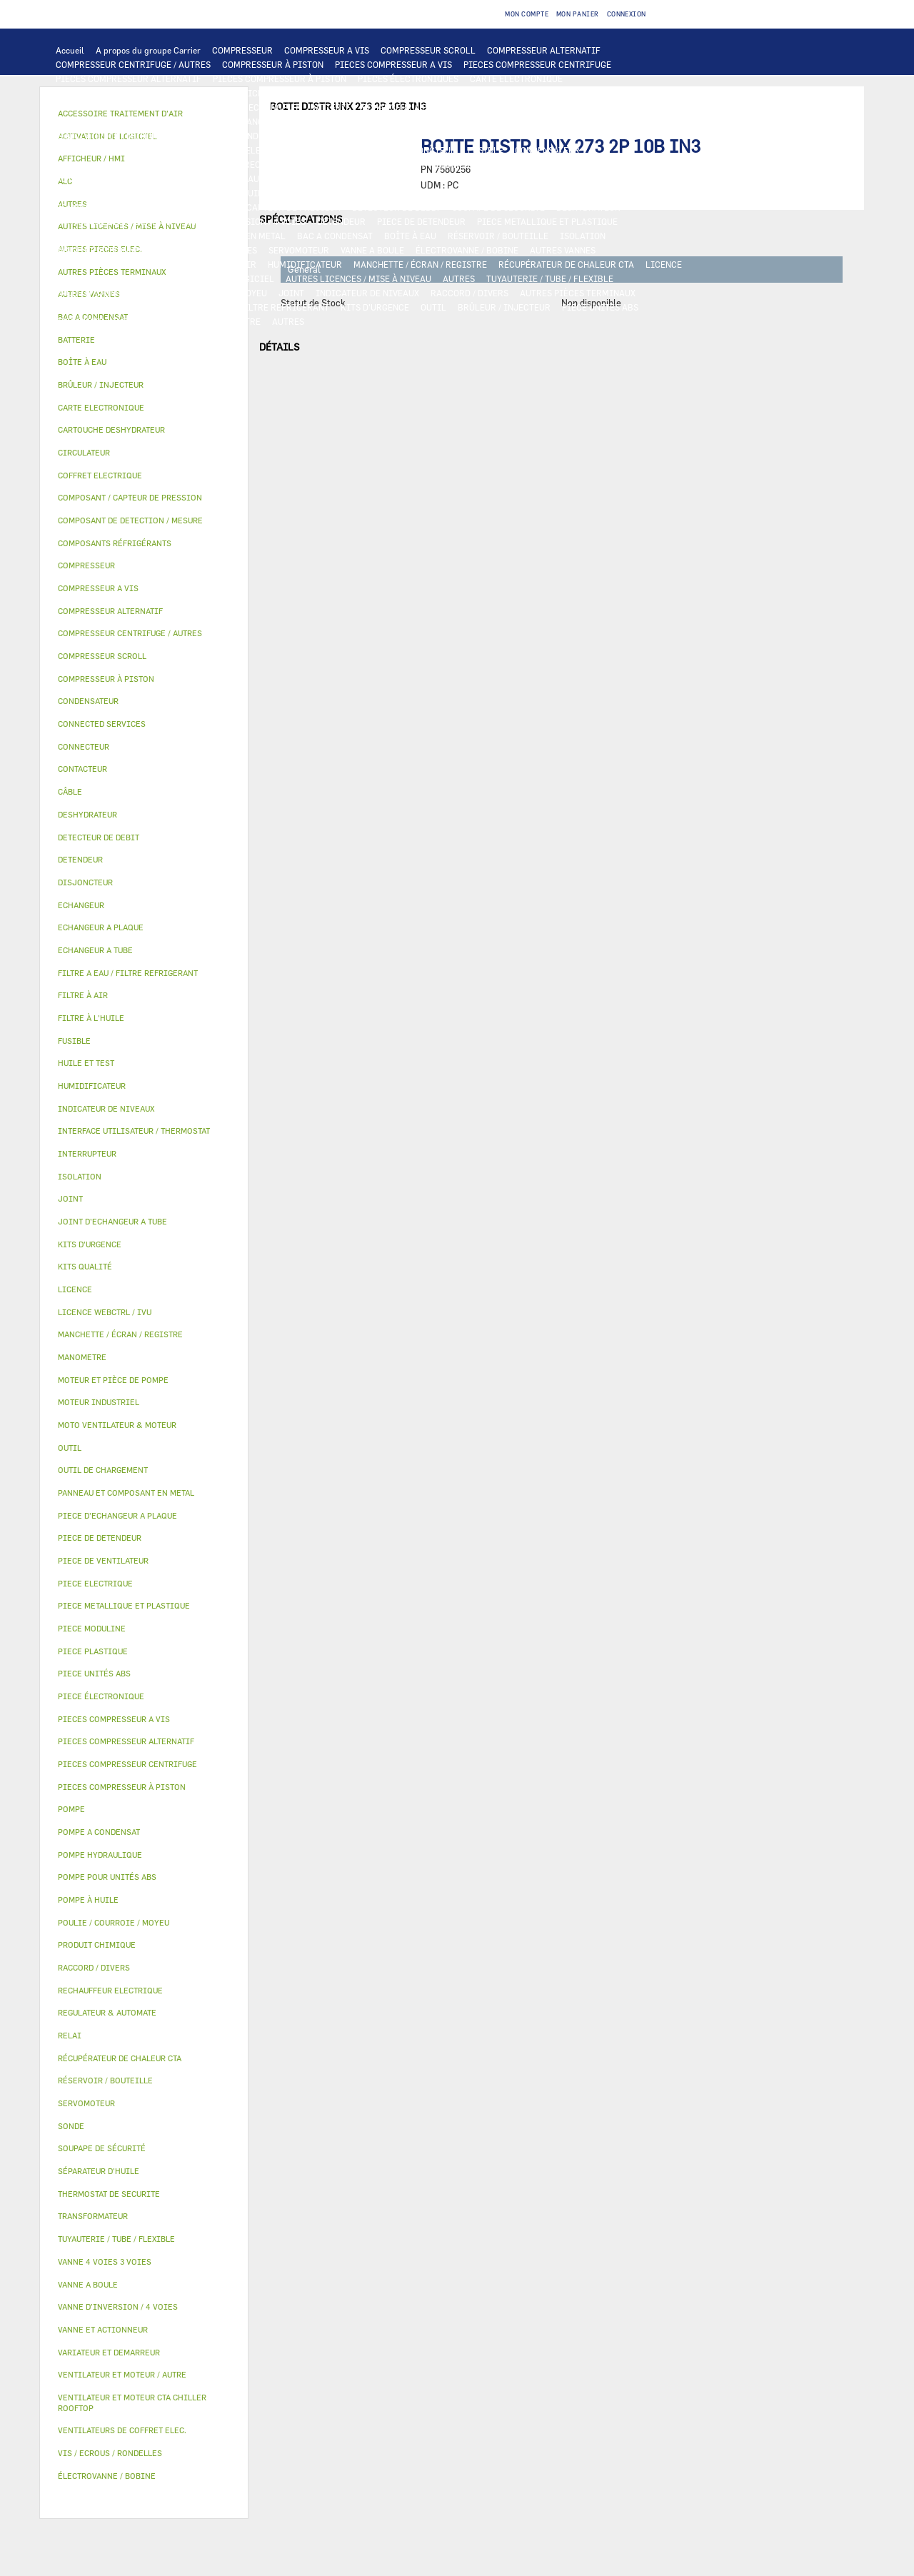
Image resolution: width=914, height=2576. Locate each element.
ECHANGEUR (273, 107)
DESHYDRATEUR (588, 207)
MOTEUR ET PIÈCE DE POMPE (522, 178)
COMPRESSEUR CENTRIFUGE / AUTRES (133, 64)
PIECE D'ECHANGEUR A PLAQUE (119, 121)
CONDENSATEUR (547, 150)
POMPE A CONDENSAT (339, 178)
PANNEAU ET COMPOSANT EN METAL (213, 236)
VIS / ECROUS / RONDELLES (110, 307)
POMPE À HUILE (528, 193)
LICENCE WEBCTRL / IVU (106, 278)
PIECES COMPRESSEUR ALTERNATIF (128, 79)
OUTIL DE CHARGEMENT (484, 93)
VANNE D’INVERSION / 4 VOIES (245, 221)
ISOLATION (583, 236)
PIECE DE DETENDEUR (421, 221)
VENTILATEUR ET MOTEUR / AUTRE (125, 136)
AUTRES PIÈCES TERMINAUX (578, 293)
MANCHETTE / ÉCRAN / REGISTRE (420, 264)
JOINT (291, 293)
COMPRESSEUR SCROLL (428, 50)
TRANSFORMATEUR (347, 150)
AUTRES (459, 278)
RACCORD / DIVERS (469, 293)
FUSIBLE (485, 150)
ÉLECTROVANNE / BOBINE (467, 250)
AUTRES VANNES (563, 250)
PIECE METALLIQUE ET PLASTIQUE (547, 221)
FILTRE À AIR (228, 264)
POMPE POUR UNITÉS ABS (107, 193)
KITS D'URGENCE (375, 307)
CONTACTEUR (655, 136)
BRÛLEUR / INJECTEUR (504, 307)
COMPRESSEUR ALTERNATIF (544, 50)
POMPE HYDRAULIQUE (240, 178)
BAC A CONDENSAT (335, 236)
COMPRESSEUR (242, 50)
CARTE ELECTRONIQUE (516, 79)
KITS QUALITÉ (168, 321)
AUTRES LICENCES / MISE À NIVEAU (358, 278)
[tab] (144, 340)
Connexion (626, 14)
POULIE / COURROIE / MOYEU (208, 293)
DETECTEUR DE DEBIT (396, 207)
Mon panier (577, 14)
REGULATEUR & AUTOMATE (370, 93)
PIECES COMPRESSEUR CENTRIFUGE (537, 64)
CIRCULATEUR (423, 178)
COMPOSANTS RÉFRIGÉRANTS (116, 207)
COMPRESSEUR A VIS (326, 50)
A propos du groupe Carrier (148, 50)
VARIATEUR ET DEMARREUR (560, 136)
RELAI (68, 150)
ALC (229, 107)
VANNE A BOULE (372, 250)
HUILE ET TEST (201, 193)
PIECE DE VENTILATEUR (354, 136)
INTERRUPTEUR (124, 150)
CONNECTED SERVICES (482, 164)
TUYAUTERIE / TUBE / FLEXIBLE (549, 278)
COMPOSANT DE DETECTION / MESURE (132, 107)
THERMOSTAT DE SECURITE (595, 164)
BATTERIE (330, 107)
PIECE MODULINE (91, 321)
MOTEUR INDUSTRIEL (250, 136)
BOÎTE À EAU (410, 236)
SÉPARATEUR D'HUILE (441, 193)
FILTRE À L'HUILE (349, 193)
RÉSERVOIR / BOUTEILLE (498, 236)
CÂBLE (181, 150)
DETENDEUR (341, 221)
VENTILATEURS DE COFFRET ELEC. (125, 164)
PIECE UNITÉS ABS (600, 307)
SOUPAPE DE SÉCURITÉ (498, 207)
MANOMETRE (235, 321)
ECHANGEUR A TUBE (506, 107)
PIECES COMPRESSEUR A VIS (393, 64)
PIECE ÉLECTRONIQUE (101, 1696)
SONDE (219, 164)
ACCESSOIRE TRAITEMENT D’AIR (123, 264)
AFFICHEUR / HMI (268, 93)
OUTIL (433, 307)
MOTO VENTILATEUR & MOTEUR (386, 121)
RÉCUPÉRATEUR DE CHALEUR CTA (566, 264)
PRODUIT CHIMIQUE (97, 293)
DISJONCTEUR (427, 150)
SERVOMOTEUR (298, 250)
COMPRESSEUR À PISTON (272, 64)
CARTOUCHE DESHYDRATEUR (114, 221)
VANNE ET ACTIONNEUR (103, 250)
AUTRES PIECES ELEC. (100, 178)
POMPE (170, 178)
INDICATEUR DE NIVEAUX (367, 293)
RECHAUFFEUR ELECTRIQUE (301, 164)
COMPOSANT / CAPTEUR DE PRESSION (265, 207)
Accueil (70, 50)
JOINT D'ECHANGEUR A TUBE (252, 121)
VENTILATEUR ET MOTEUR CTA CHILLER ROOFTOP (562, 121)
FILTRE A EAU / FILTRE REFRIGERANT (252, 307)
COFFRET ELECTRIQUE (252, 150)
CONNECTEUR (397, 164)
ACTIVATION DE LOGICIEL (221, 278)
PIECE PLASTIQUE (92, 236)
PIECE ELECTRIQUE (453, 136)
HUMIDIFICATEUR (305, 264)
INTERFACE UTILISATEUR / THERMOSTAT (138, 93)
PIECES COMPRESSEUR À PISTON (279, 79)
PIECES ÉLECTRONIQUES (408, 79)
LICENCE (664, 264)
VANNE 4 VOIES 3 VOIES (209, 250)
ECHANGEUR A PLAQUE (408, 107)
